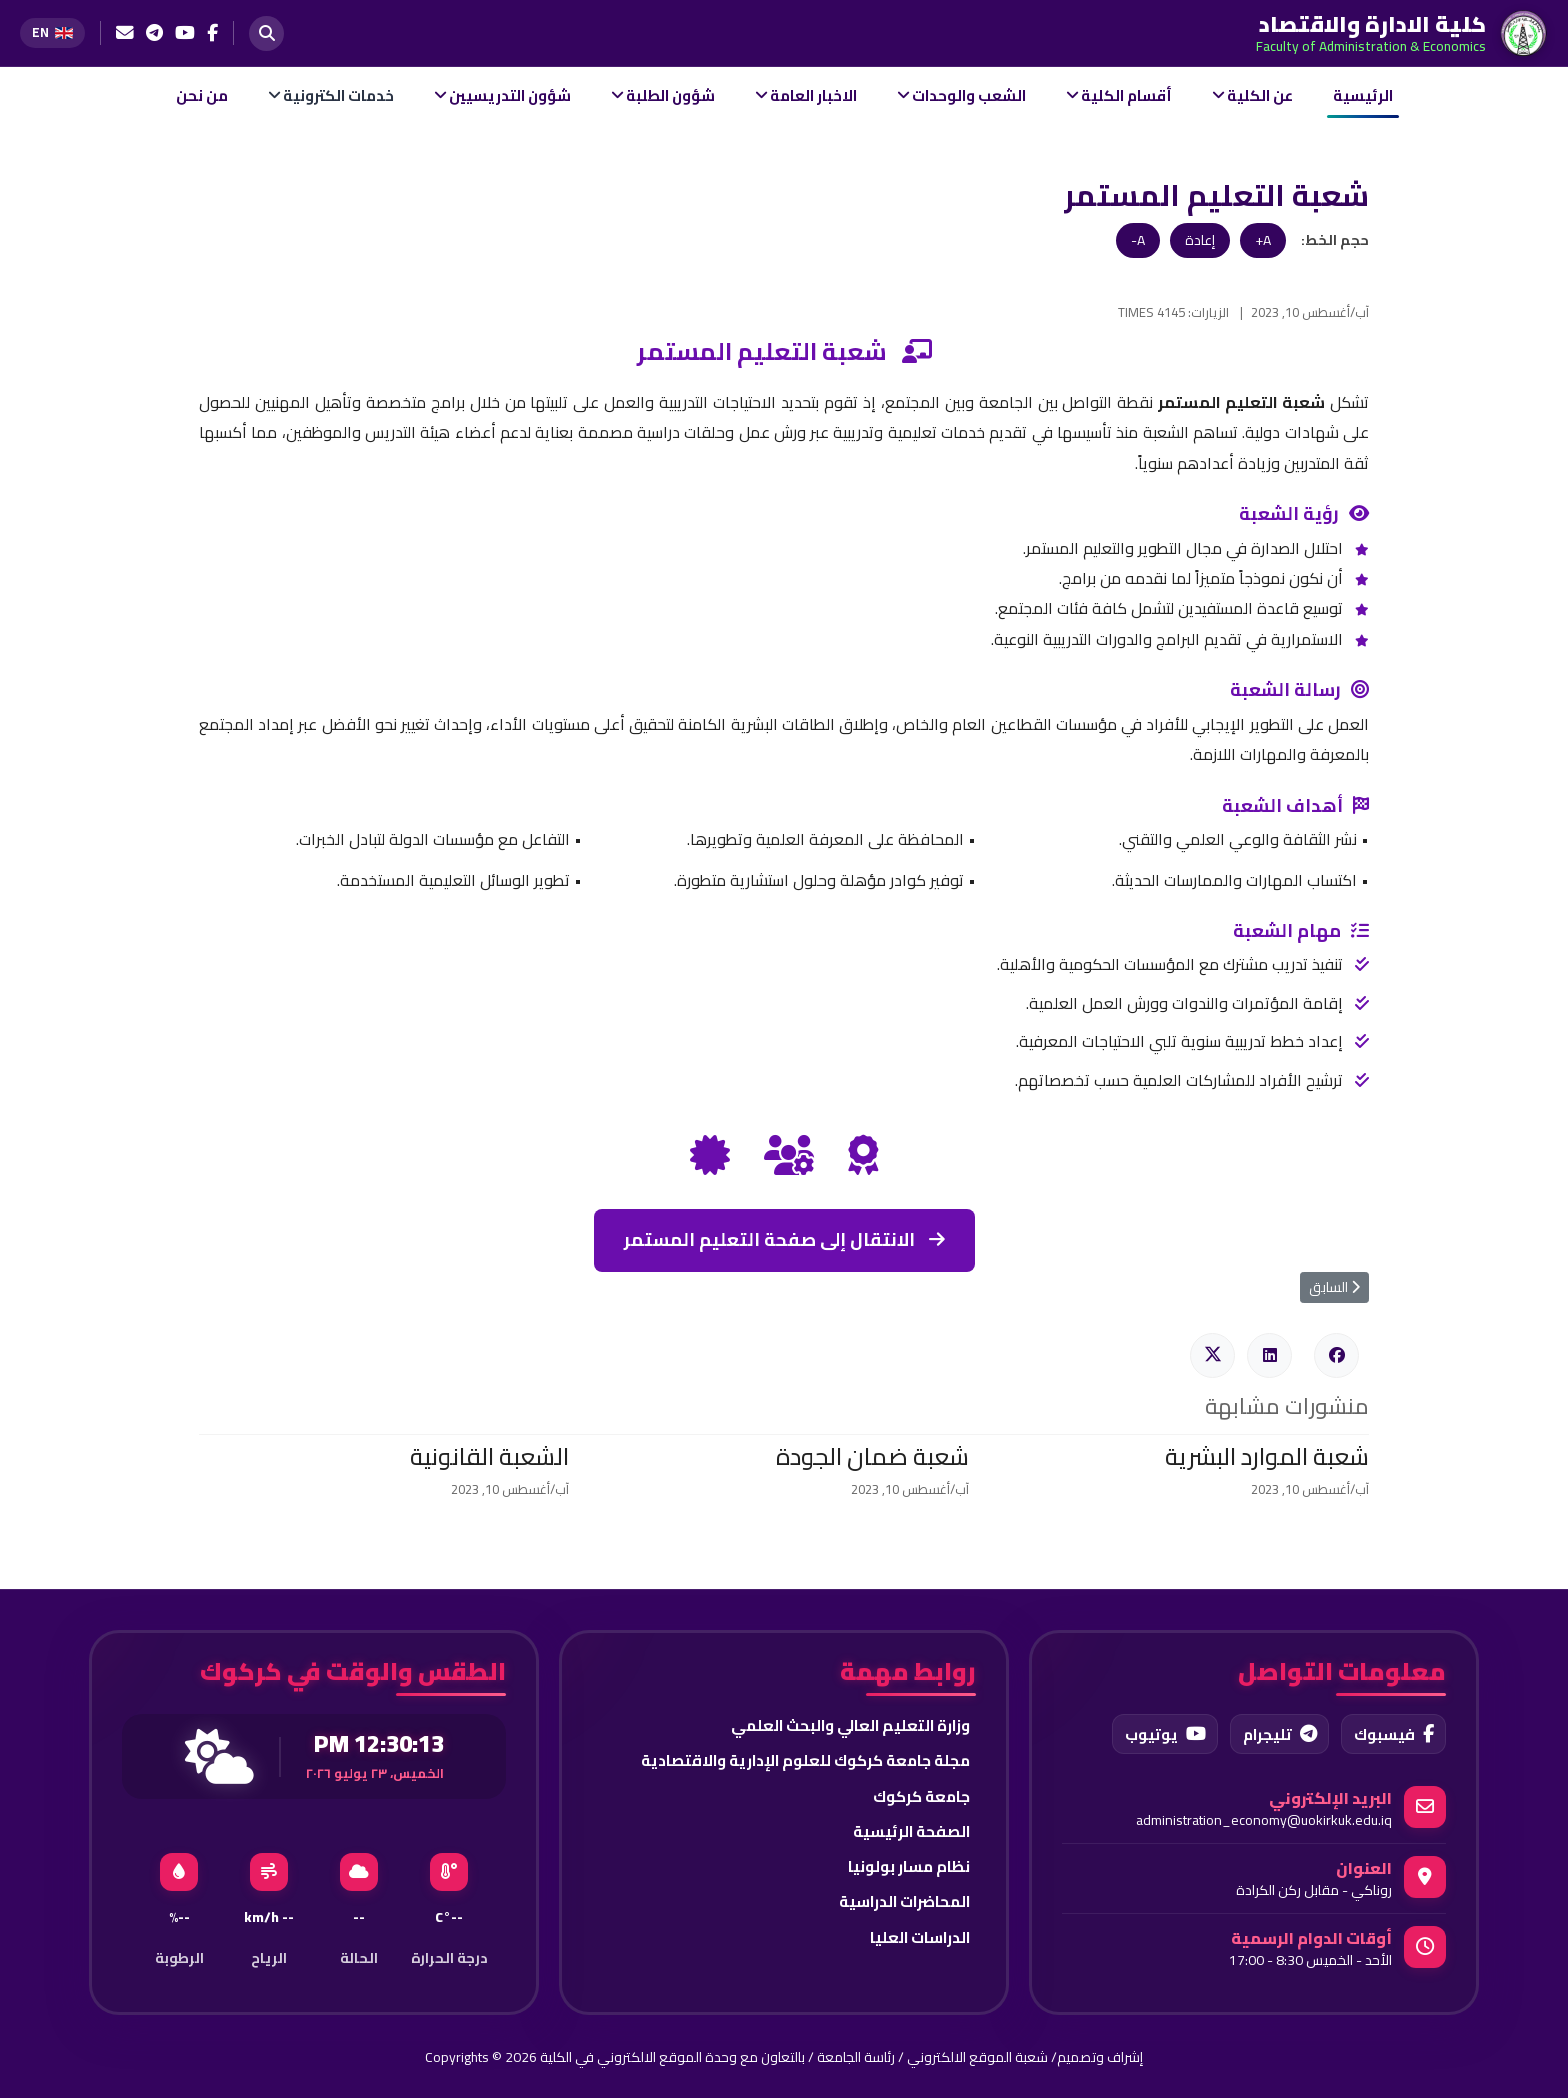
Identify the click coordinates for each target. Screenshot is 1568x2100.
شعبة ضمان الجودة (872, 1456)
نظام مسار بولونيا (907, 1870)
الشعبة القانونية (489, 1456)
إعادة (1200, 240)
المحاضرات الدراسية (900, 1906)
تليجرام (1274, 1735)
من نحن (202, 95)
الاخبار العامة (813, 95)
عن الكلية (1260, 95)
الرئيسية (1363, 95)
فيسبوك (1391, 1735)
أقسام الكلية (1126, 95)
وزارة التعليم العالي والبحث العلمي (844, 1726)
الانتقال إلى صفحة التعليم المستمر (784, 1239)
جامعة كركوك (918, 1798)
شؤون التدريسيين (510, 95)
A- (1138, 240)
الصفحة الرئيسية (909, 1834)
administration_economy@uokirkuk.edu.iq (1264, 1822)
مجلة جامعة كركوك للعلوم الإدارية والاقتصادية (798, 1762)
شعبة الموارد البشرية (1267, 1456)
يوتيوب (1156, 1735)
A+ (1263, 240)
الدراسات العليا (917, 1942)
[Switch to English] (52, 32)
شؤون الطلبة (670, 95)
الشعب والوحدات (969, 95)
